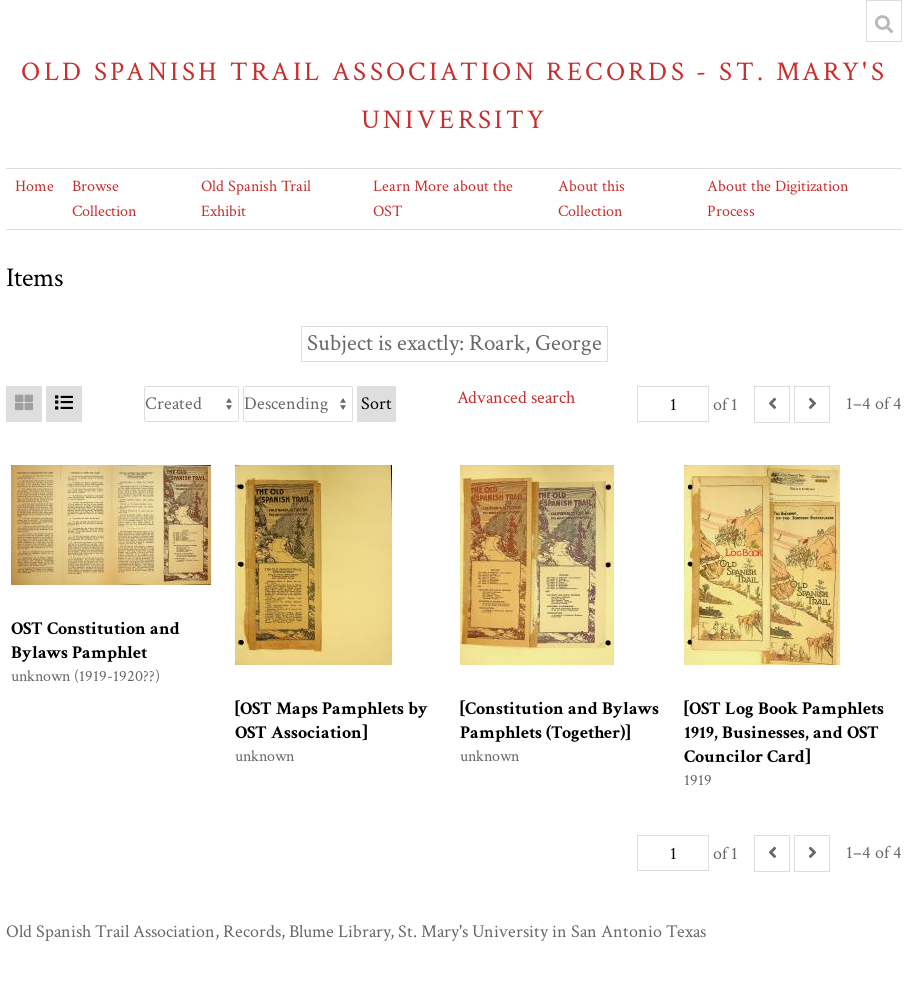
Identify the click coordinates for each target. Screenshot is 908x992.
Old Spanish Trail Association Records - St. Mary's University (454, 95)
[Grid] (24, 404)
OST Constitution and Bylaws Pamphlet (95, 640)
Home (34, 186)
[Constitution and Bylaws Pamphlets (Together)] (559, 720)
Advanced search (516, 397)
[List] (64, 404)
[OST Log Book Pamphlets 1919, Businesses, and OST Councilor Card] (784, 732)
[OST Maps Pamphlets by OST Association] (331, 720)
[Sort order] (298, 404)
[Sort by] (191, 404)
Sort (376, 403)
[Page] (673, 404)
